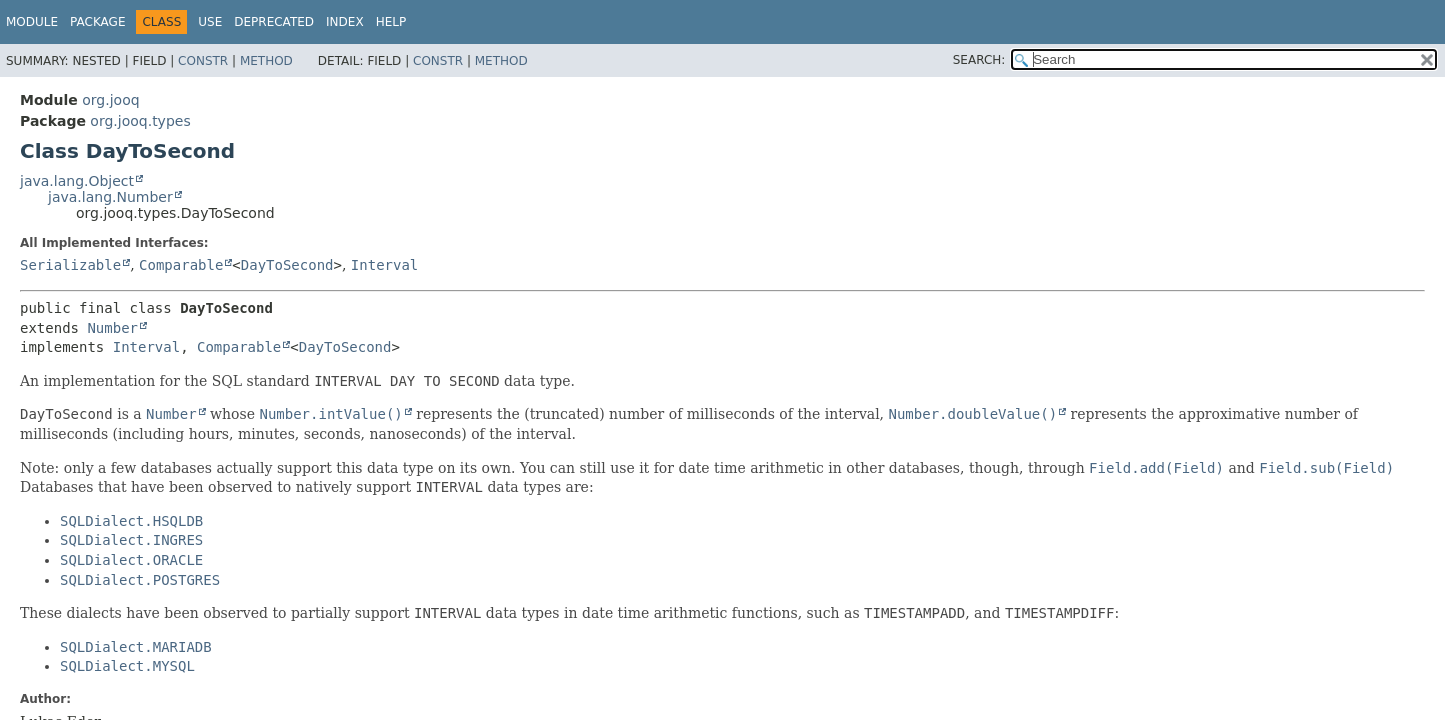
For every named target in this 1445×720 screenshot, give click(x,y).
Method (266, 61)
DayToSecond (287, 265)
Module (32, 22)
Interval (384, 265)
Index (345, 22)
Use (210, 22)
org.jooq (110, 100)
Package (97, 22)
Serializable (70, 265)
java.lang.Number (110, 197)
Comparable (181, 265)
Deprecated (274, 22)
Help (391, 22)
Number (112, 328)
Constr (203, 61)
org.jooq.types (140, 121)
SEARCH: (979, 60)
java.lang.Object (77, 181)
